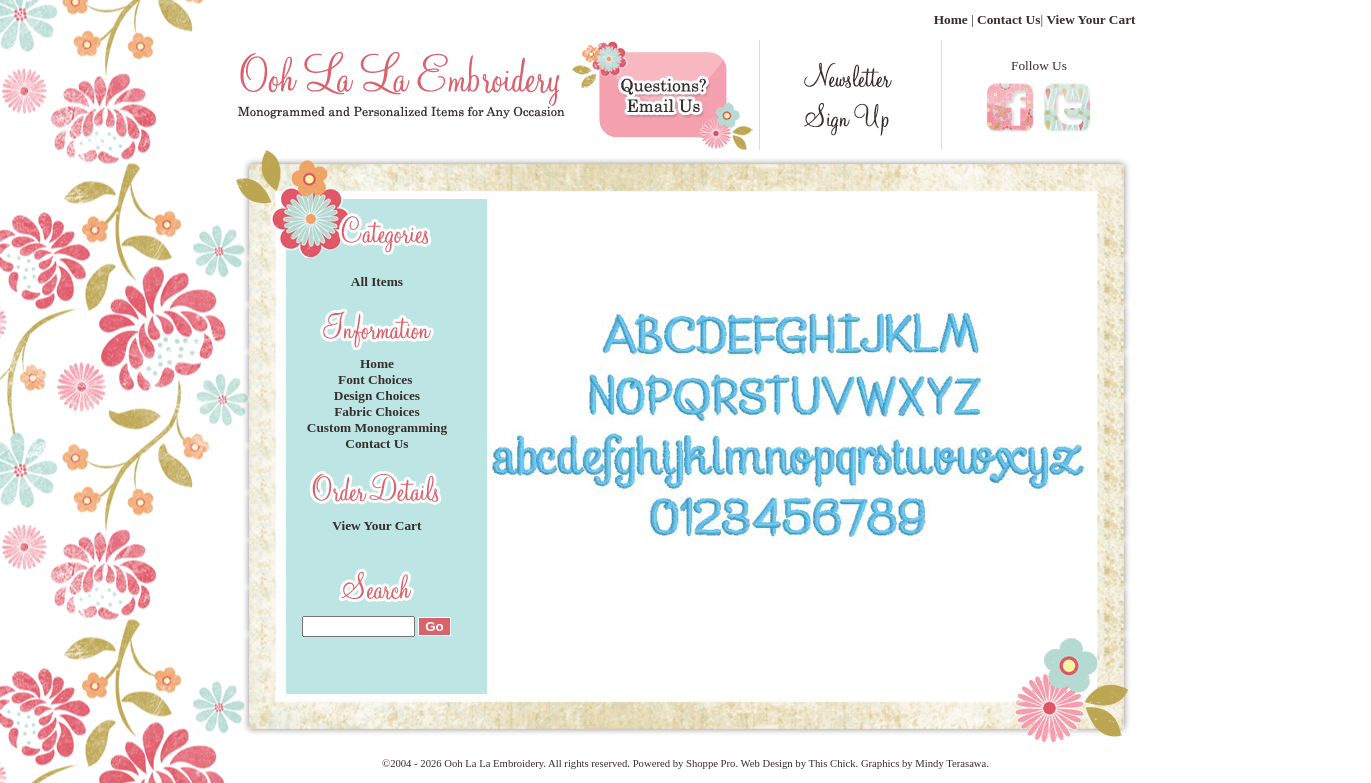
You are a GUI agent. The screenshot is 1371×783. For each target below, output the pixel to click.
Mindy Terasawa (950, 763)
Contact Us (1008, 19)
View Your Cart (1090, 19)
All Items (377, 281)
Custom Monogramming (377, 427)
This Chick (831, 763)
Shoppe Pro (710, 763)
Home (951, 19)
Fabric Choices (377, 411)
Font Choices (377, 379)
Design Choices (377, 395)
